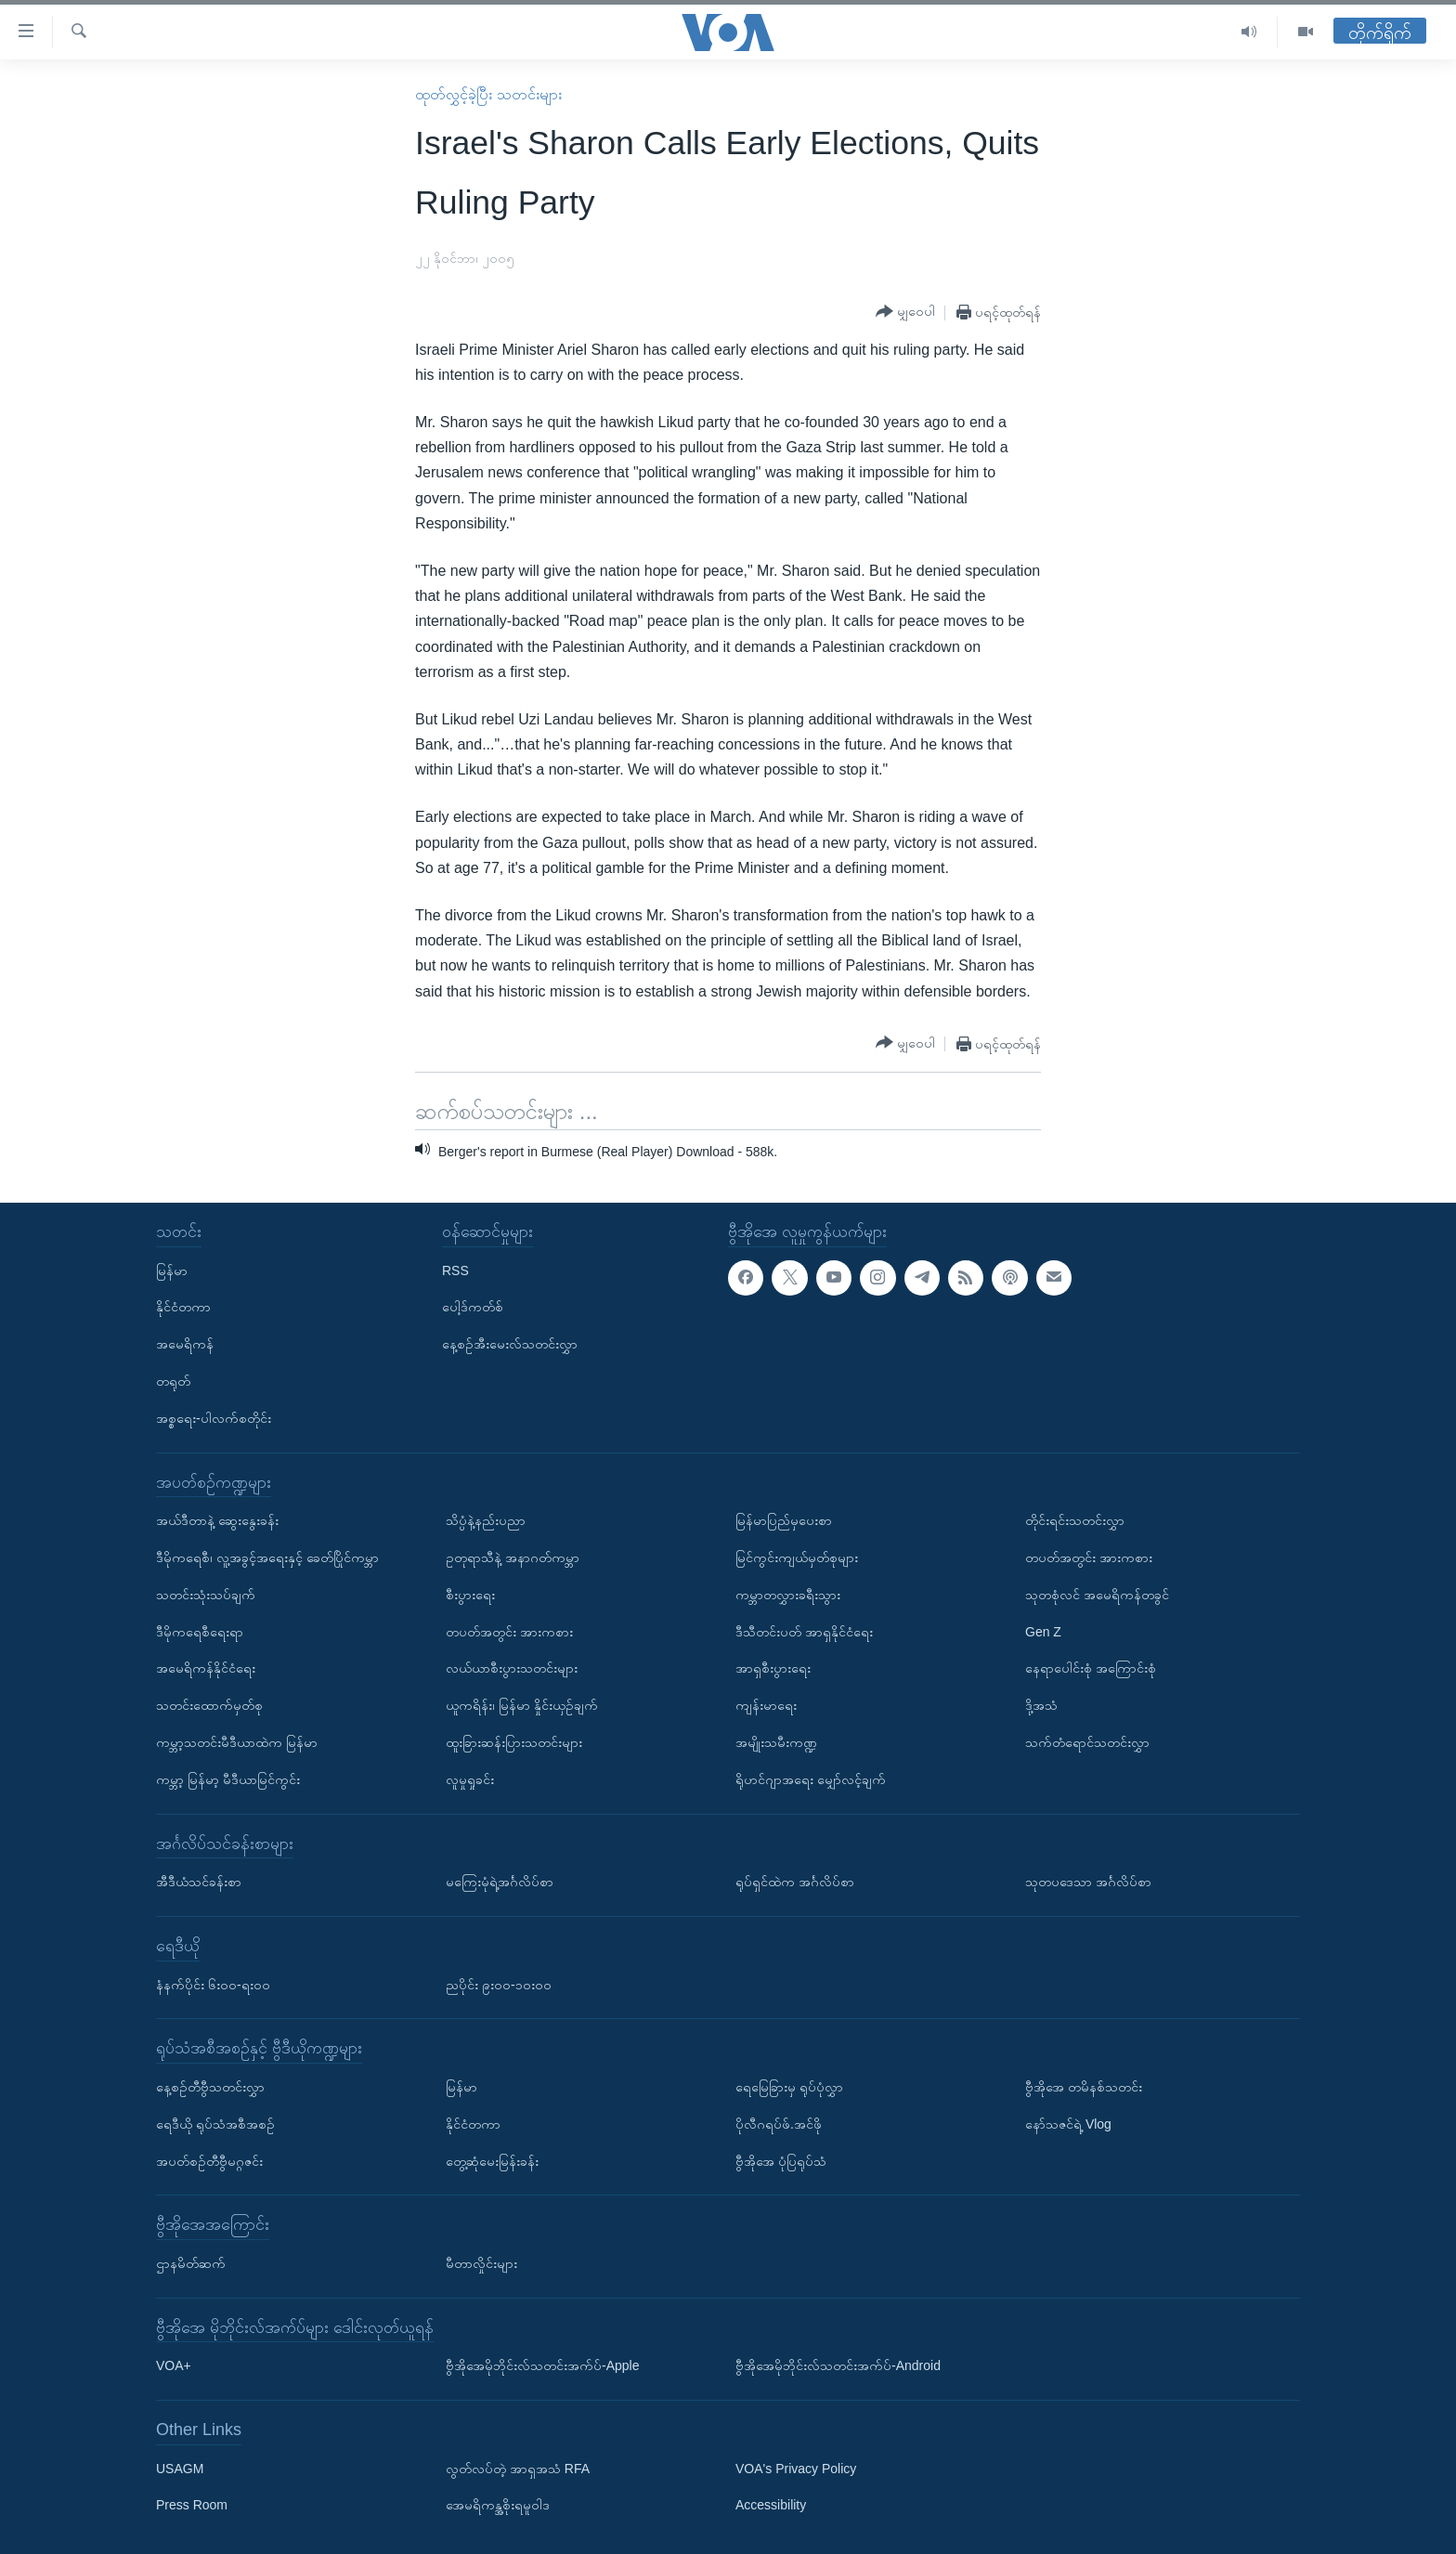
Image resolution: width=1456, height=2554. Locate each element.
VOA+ (173, 2365)
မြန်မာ (172, 1270)
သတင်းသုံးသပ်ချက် (205, 1594)
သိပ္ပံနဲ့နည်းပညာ (486, 1520)
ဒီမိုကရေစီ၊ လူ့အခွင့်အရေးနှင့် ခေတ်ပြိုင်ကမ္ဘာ (267, 1557)
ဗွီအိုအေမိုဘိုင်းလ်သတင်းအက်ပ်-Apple (542, 2365)
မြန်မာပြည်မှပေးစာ (783, 1520)
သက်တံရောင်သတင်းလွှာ (1087, 1742)
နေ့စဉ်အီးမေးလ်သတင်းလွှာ (510, 1343)
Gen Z (1043, 1631)
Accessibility (770, 2505)
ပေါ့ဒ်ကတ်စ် (472, 1307)
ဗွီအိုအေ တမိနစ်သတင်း (1083, 2086)
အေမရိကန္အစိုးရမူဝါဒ (498, 2505)
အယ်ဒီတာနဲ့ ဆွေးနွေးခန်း (217, 1520)
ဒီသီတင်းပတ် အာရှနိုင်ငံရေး (804, 1631)
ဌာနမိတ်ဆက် (191, 2263)
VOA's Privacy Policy (795, 2468)
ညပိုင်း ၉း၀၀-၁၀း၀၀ (499, 1984)
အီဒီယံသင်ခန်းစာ (198, 1881)
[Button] (905, 312)
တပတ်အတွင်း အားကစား (509, 1631)
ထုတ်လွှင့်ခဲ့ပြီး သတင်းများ (488, 94)
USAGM (179, 2468)
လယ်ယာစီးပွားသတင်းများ (512, 1668)
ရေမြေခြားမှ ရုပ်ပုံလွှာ (789, 2086)
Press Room (192, 2505)
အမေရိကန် (185, 1343)
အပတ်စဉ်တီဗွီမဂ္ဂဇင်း (209, 2161)
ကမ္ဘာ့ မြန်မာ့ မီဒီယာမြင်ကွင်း (228, 1779)
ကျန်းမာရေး (766, 1705)
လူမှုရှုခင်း (470, 1779)
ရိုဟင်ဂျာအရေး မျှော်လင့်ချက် (810, 1779)
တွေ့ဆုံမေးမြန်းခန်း (492, 2161)
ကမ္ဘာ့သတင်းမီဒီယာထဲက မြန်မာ (237, 1742)
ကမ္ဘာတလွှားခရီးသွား (787, 1594)
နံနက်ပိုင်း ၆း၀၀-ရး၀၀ (213, 1984)
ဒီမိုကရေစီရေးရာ (199, 1631)
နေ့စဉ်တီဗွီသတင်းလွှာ (210, 2086)
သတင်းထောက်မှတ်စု (209, 1705)
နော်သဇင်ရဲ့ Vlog (1068, 2124)
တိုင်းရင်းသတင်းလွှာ (1074, 1520)
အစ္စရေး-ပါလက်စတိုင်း (213, 1418)
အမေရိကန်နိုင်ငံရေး (205, 1668)
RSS (455, 1270)
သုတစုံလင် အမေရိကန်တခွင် (1097, 1594)
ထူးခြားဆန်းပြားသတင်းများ (514, 1742)
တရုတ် (173, 1381)
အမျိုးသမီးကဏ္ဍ (776, 1742)
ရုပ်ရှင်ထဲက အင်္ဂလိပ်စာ (794, 1881)
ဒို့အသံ (1041, 1705)
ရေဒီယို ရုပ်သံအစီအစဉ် (215, 2124)
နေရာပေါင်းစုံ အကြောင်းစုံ (1090, 1668)
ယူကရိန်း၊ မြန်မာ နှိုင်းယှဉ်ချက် (522, 1705)
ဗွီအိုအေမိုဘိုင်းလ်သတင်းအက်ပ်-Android (838, 2365)
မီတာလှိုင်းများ (481, 2263)
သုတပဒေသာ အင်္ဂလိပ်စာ (1088, 1881)
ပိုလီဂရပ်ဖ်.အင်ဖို (778, 2124)
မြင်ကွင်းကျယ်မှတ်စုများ (796, 1557)
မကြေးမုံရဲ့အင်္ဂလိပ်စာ (499, 1881)
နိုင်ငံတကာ (183, 1307)
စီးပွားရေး (470, 1594)
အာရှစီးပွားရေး (773, 1668)
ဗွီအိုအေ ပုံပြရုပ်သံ (780, 2161)
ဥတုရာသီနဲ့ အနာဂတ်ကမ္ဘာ (512, 1557)
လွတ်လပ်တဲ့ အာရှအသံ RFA (518, 2468)
